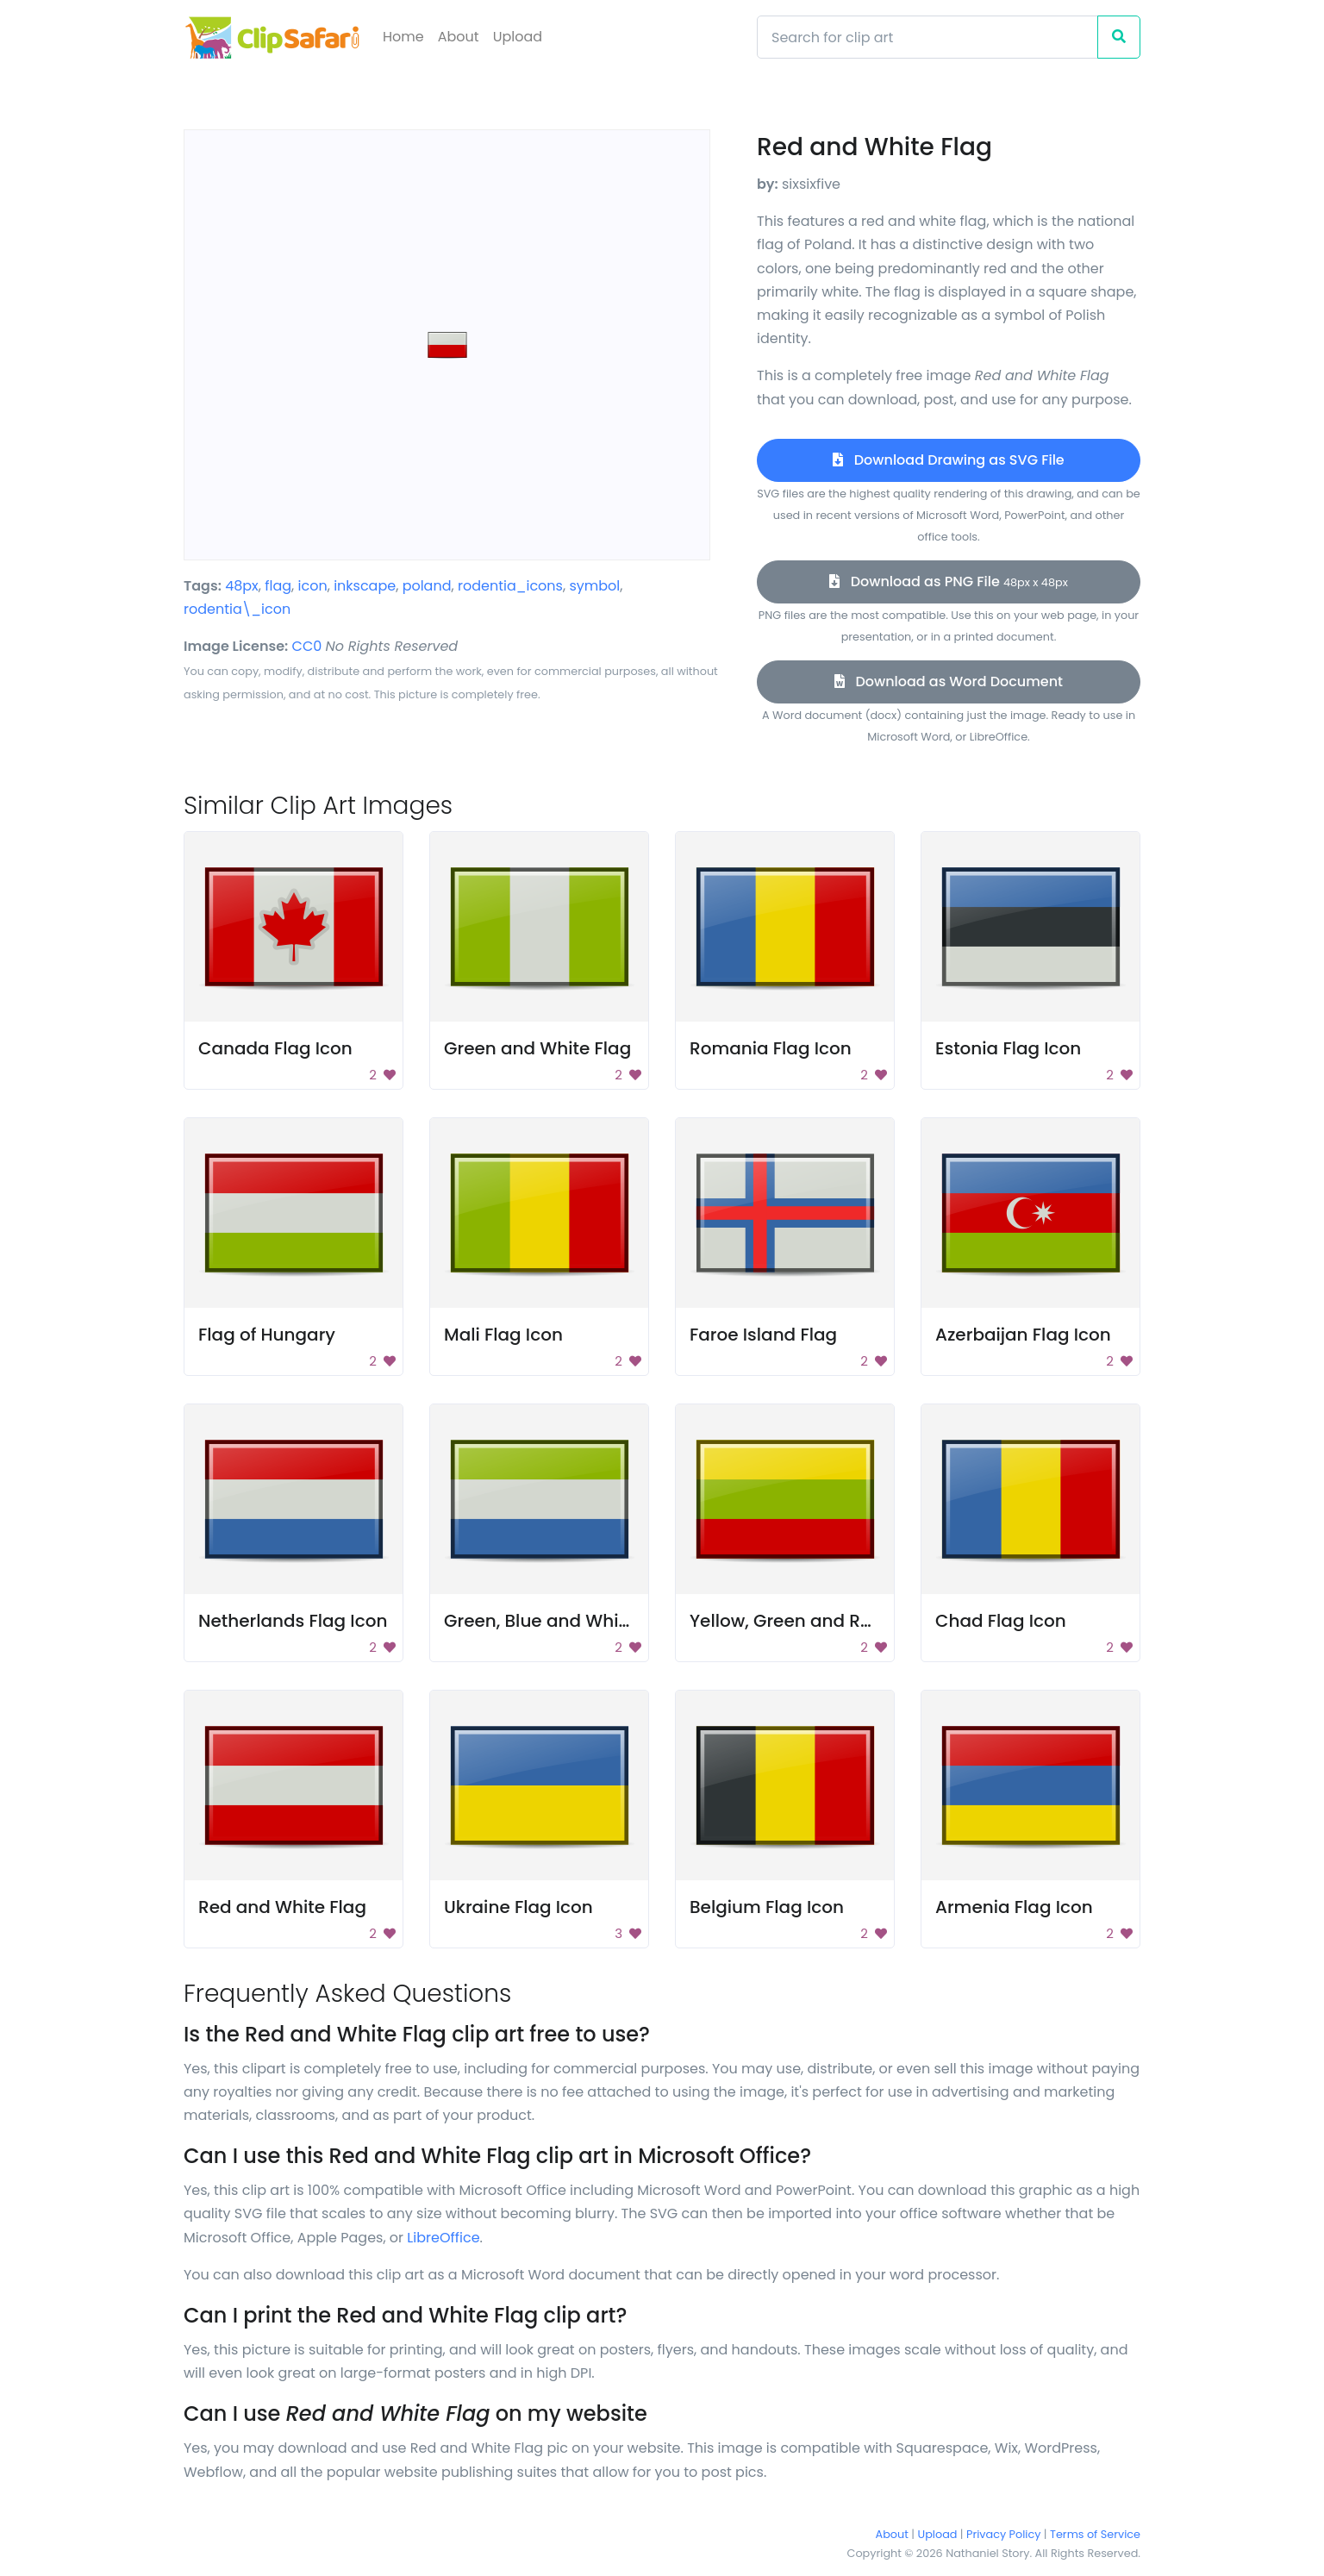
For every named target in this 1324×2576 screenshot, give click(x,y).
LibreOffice (443, 2238)
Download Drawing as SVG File (948, 460)
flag (278, 586)
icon (313, 586)
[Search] (927, 37)
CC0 (307, 646)
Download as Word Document (948, 681)
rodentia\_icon (237, 609)
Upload (517, 37)
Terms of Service (1095, 2534)
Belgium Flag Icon (767, 1907)
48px (242, 586)
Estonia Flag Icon (1008, 1048)
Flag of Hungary (266, 1334)
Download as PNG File (948, 581)
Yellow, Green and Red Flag (807, 1621)
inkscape (365, 586)
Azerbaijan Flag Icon (1023, 1334)
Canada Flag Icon (275, 1048)
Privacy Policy (1003, 2534)
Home (403, 37)
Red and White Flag (282, 1907)
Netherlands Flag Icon (292, 1621)
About (458, 37)
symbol (594, 586)
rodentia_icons (510, 586)
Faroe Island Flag (763, 1334)
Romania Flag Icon (771, 1048)
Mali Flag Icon (503, 1334)
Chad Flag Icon (1000, 1621)
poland (427, 586)
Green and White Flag (537, 1048)
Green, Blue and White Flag (560, 1621)
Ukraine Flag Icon (518, 1907)
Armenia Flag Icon (1014, 1907)
